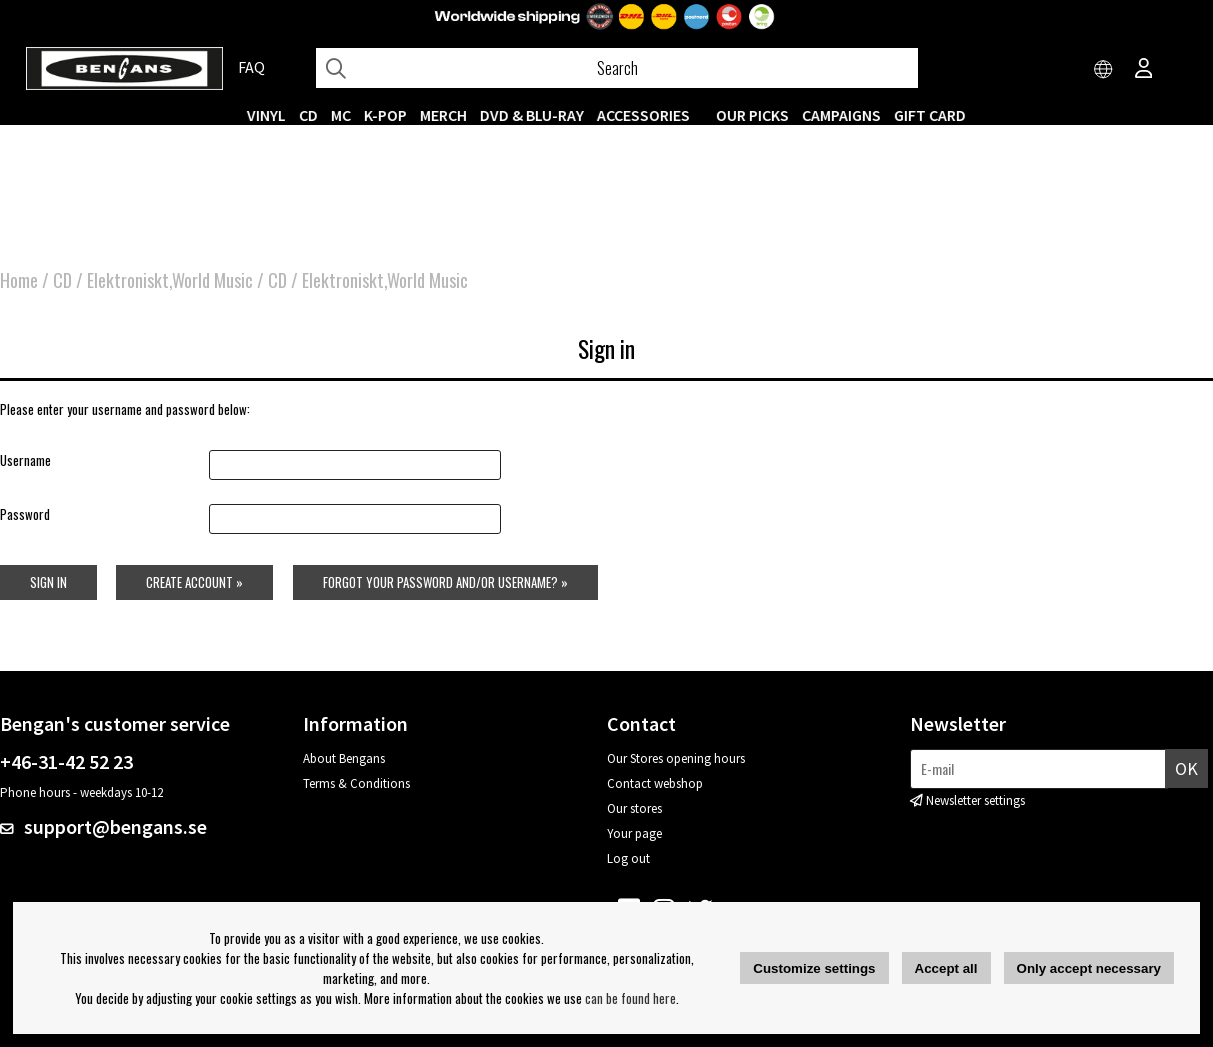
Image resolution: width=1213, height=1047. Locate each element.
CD (308, 115)
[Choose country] (1104, 70)
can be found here (630, 998)
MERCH (443, 115)
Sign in (48, 582)
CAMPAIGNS (841, 115)
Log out (628, 858)
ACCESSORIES (643, 115)
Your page (634, 833)
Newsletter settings (975, 800)
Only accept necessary (1089, 968)
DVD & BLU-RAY (532, 115)
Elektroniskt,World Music (170, 280)
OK (1186, 768)
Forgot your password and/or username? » (445, 582)
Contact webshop (655, 783)
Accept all (946, 968)
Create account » (194, 582)
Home (19, 280)
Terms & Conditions (356, 783)
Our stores (634, 808)
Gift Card (930, 115)
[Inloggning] (1144, 70)
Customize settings (814, 968)
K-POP (385, 115)
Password (25, 515)
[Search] (617, 68)
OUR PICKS (752, 115)
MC (341, 115)
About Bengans (344, 758)
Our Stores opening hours (676, 758)
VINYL (266, 115)
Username (25, 460)
